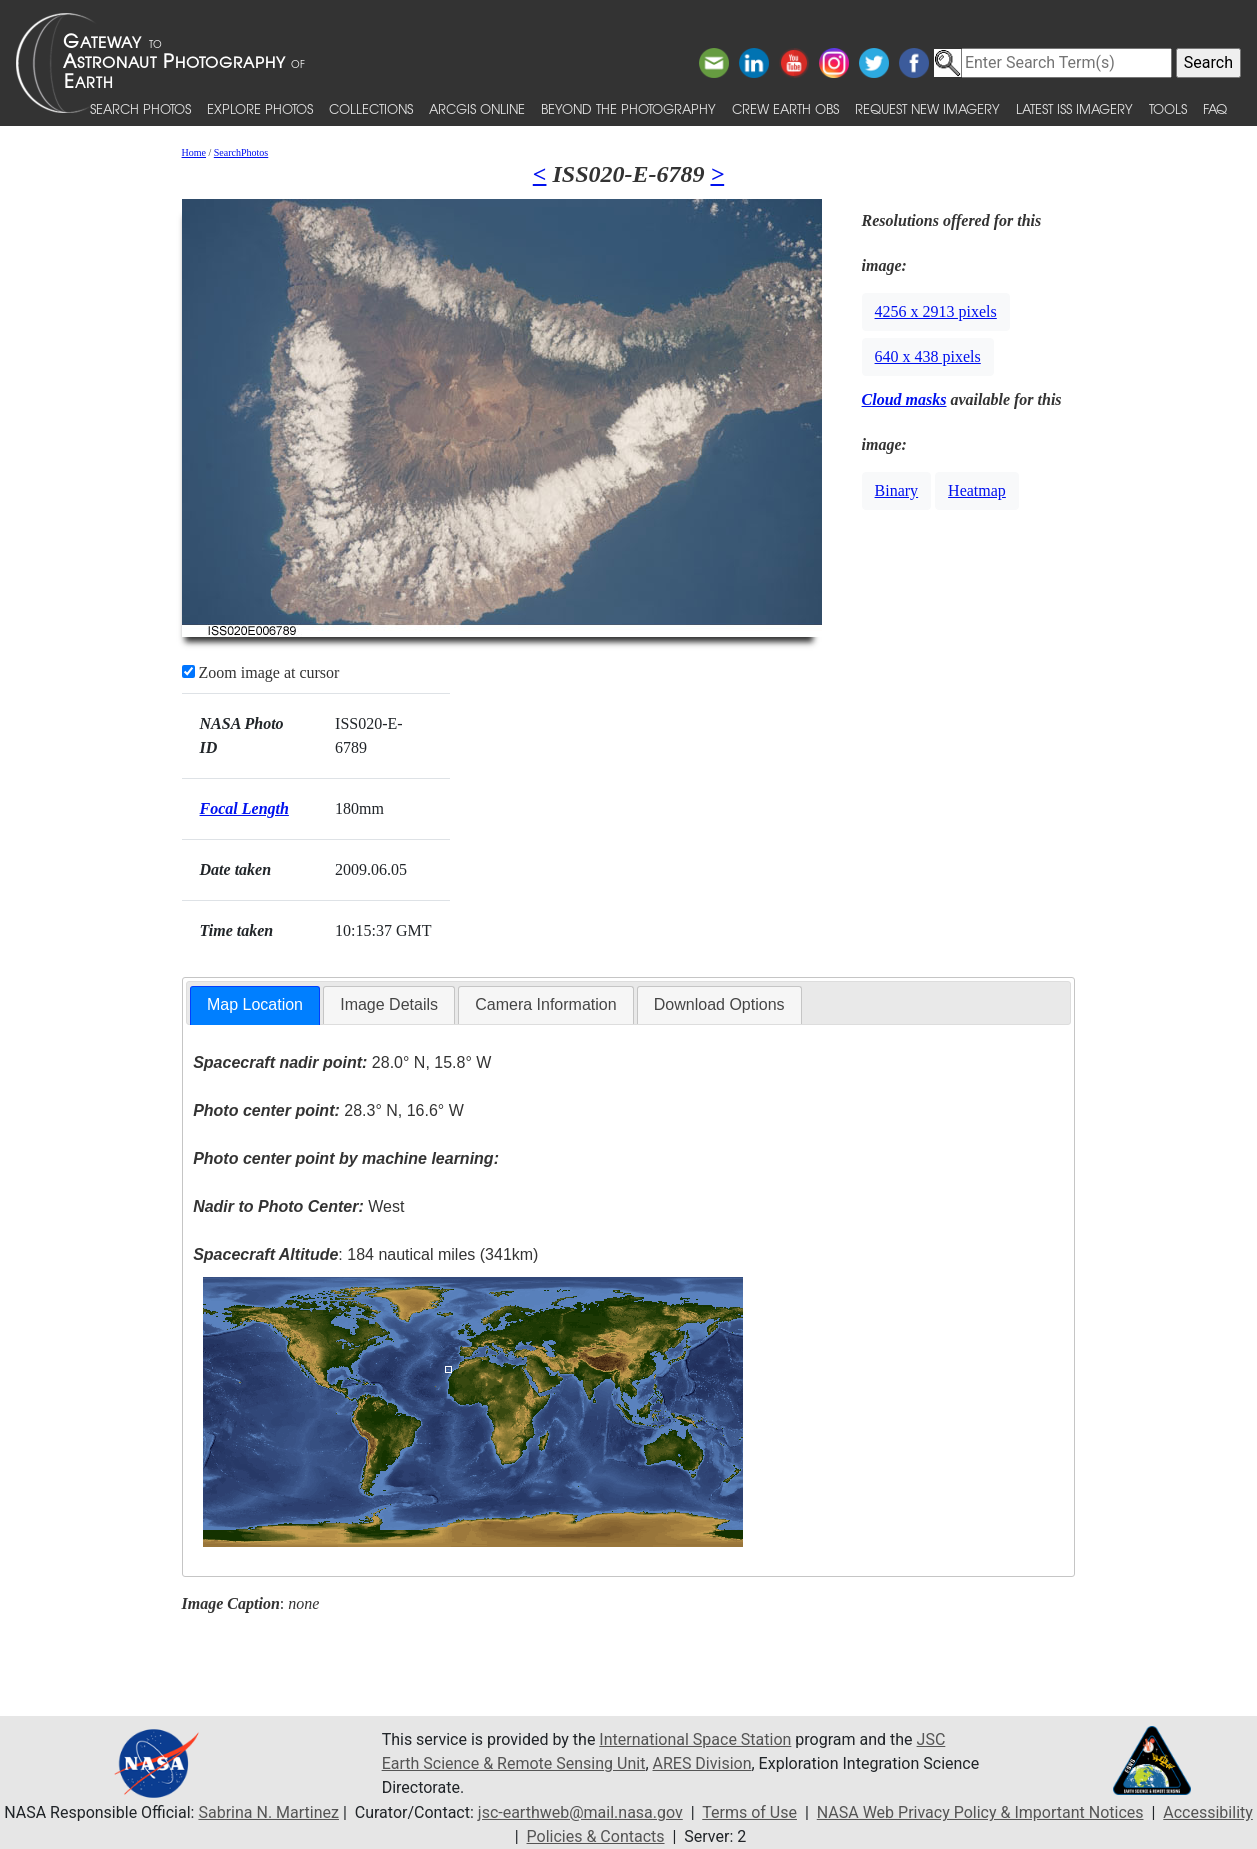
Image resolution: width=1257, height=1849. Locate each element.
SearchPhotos (241, 152)
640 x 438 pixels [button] (928, 356)
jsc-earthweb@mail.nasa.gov (580, 1812)
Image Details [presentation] (389, 1004)
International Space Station (695, 1739)
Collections (371, 108)
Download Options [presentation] (719, 1004)
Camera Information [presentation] (545, 1004)
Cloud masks (904, 399)
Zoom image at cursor (261, 672)
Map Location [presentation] (255, 1004)
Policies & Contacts (596, 1836)
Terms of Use (749, 1812)
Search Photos (140, 108)
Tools (1168, 108)
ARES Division (702, 1763)
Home (194, 152)
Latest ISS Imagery (1074, 108)
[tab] (255, 1005)
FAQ (1215, 108)
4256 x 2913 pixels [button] (936, 311)
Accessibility (1208, 1812)
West (298, 1206)
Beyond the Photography (628, 108)
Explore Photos (260, 108)
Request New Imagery (927, 108)
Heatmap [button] (977, 490)
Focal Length (244, 808)
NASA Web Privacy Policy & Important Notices (980, 1812)
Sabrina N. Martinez (268, 1812)
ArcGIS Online (477, 108)
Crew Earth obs (785, 108)
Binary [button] (897, 490)
